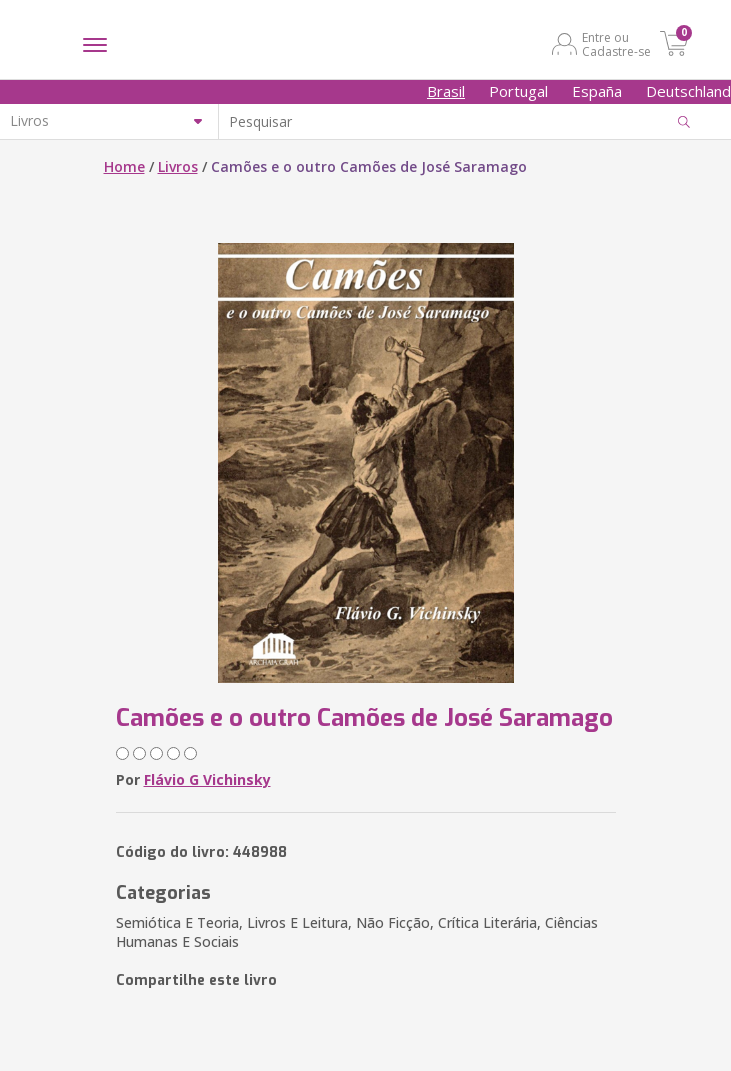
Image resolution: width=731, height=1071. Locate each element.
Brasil (446, 91)
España (597, 91)
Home (124, 166)
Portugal (518, 91)
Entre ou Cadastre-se (616, 44)
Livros (178, 166)
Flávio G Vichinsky (207, 779)
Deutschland (688, 91)
